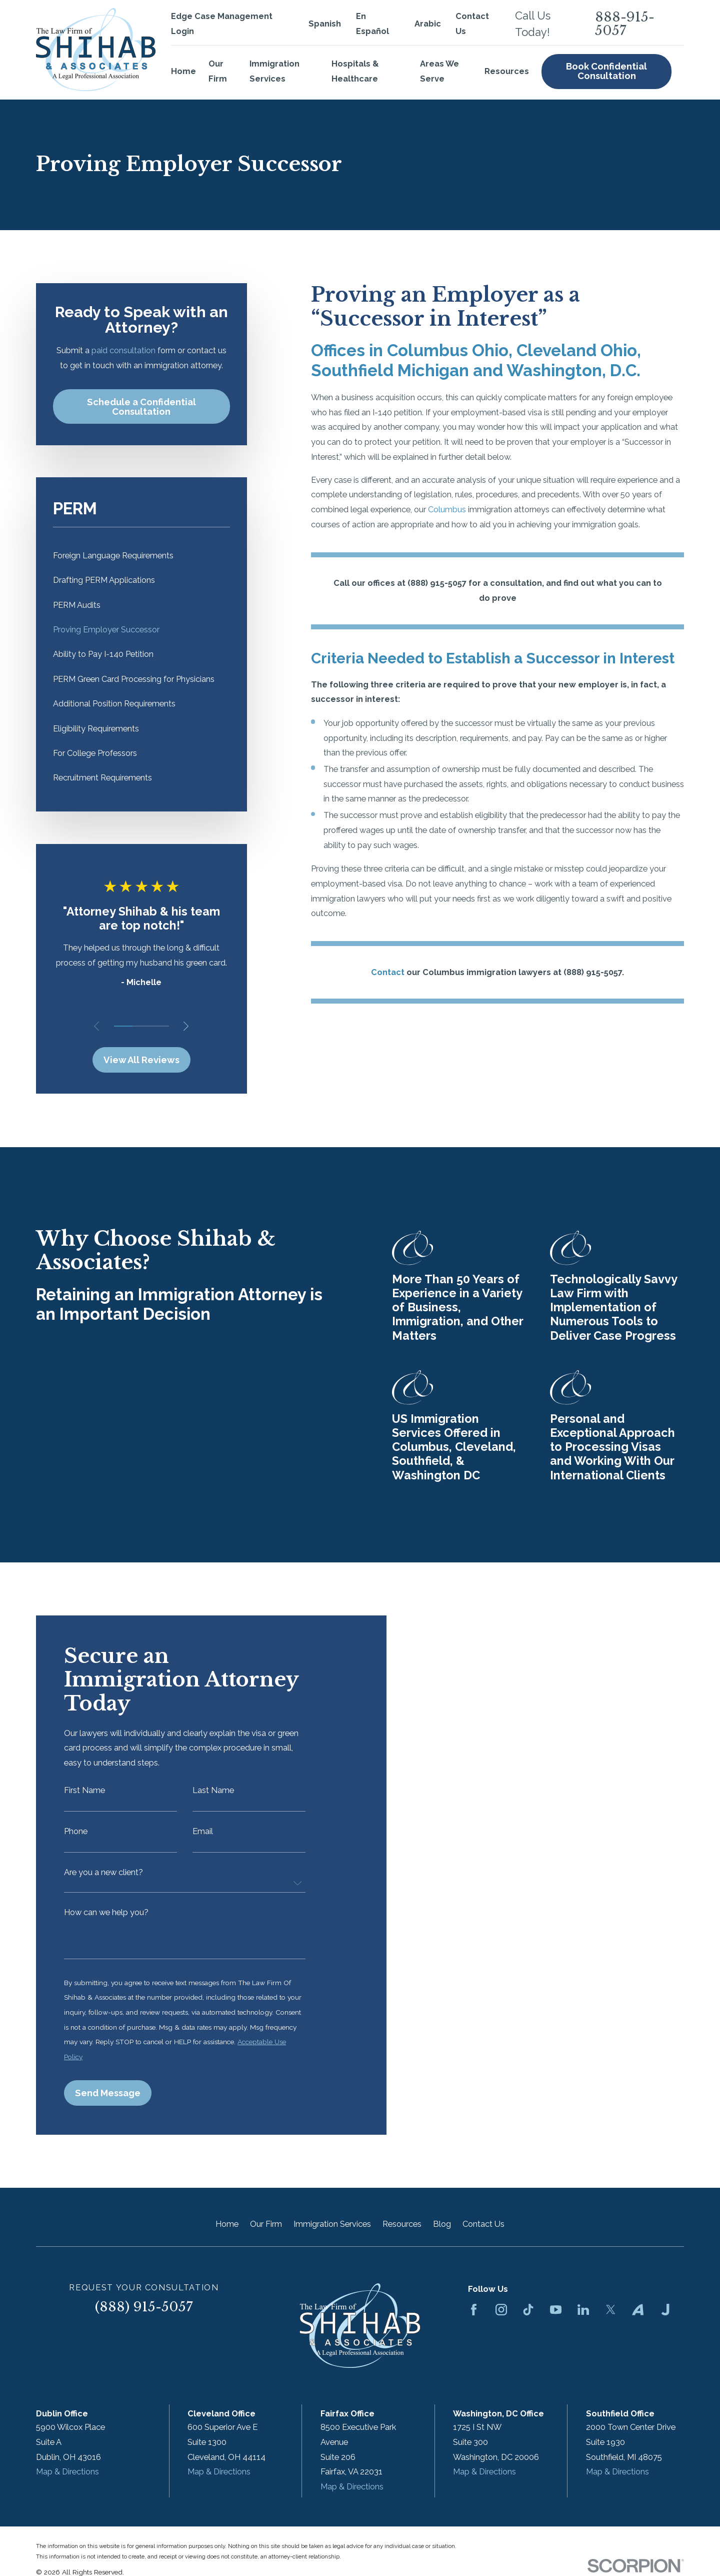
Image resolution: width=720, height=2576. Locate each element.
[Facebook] (474, 2309)
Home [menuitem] (183, 71)
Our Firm (266, 2224)
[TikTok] (528, 2309)
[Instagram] (501, 2309)
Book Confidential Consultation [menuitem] (606, 71)
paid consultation (124, 350)
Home (227, 2224)
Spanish (324, 24)
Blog (442, 2224)
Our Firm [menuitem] (217, 71)
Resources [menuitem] (506, 71)
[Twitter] (610, 2309)
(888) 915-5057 (144, 2306)
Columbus (447, 509)
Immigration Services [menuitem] (275, 71)
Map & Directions (67, 2471)
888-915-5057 (624, 24)
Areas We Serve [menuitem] (439, 71)
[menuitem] (141, 555)
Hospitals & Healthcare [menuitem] (355, 71)
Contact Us (483, 2224)
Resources (402, 2224)
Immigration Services (332, 2224)
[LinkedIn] (583, 2309)
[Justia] (665, 2309)
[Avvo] (638, 2309)
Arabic (427, 24)
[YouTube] (556, 2309)
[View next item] (186, 1026)
